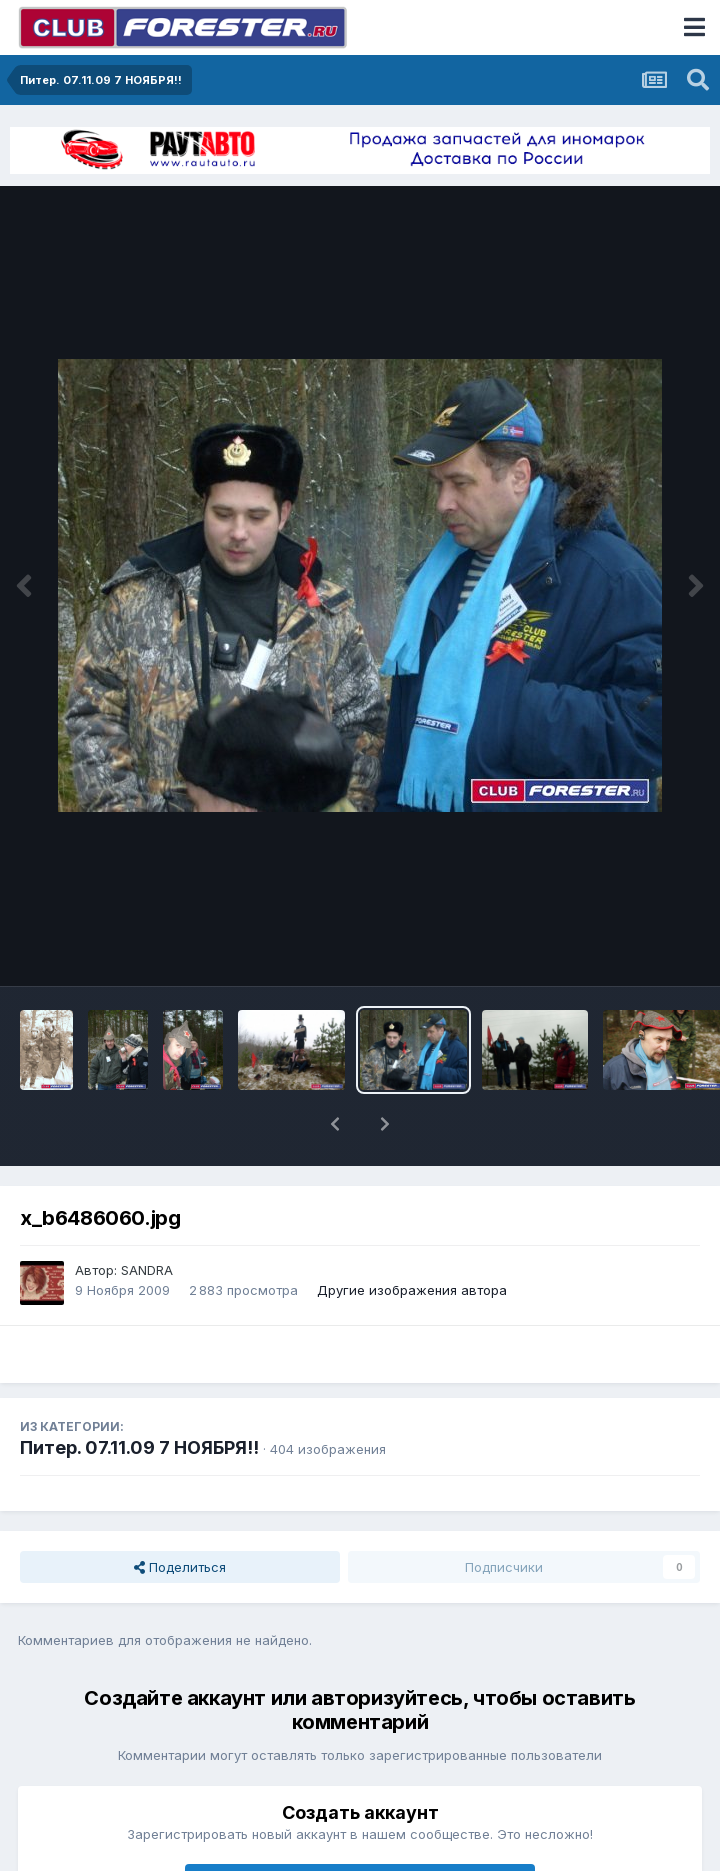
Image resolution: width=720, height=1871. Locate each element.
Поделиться (180, 1567)
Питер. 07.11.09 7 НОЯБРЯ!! (139, 1447)
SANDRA (147, 1270)
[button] (335, 1124)
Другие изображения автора (412, 1290)
